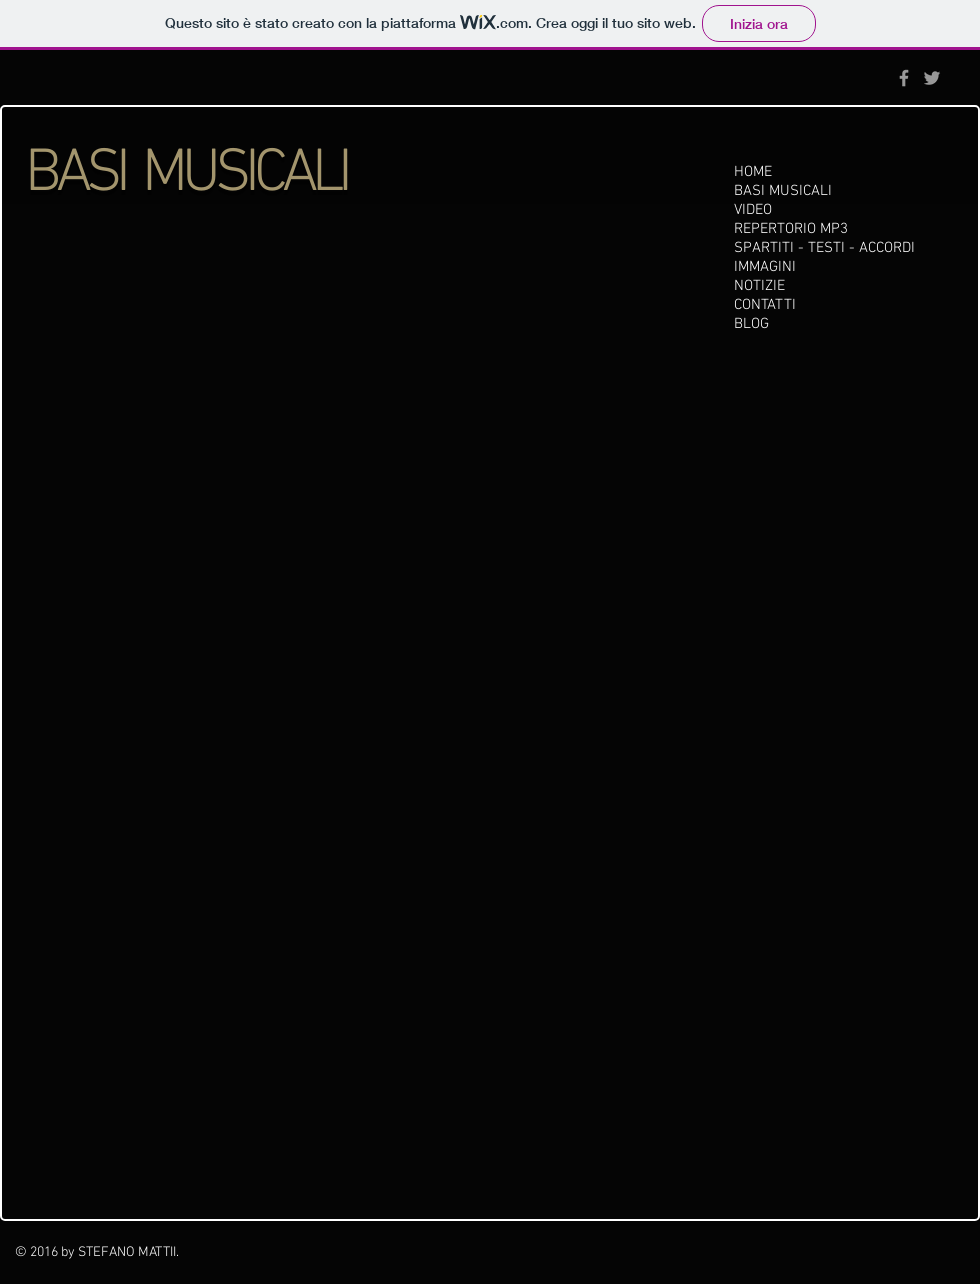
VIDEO (753, 210)
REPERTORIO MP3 (791, 229)
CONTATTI (765, 305)
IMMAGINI (765, 267)
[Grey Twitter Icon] (932, 78)
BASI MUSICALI (783, 191)
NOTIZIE (759, 286)
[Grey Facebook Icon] (904, 78)
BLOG (751, 324)
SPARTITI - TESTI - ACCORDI (824, 248)
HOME (753, 172)
